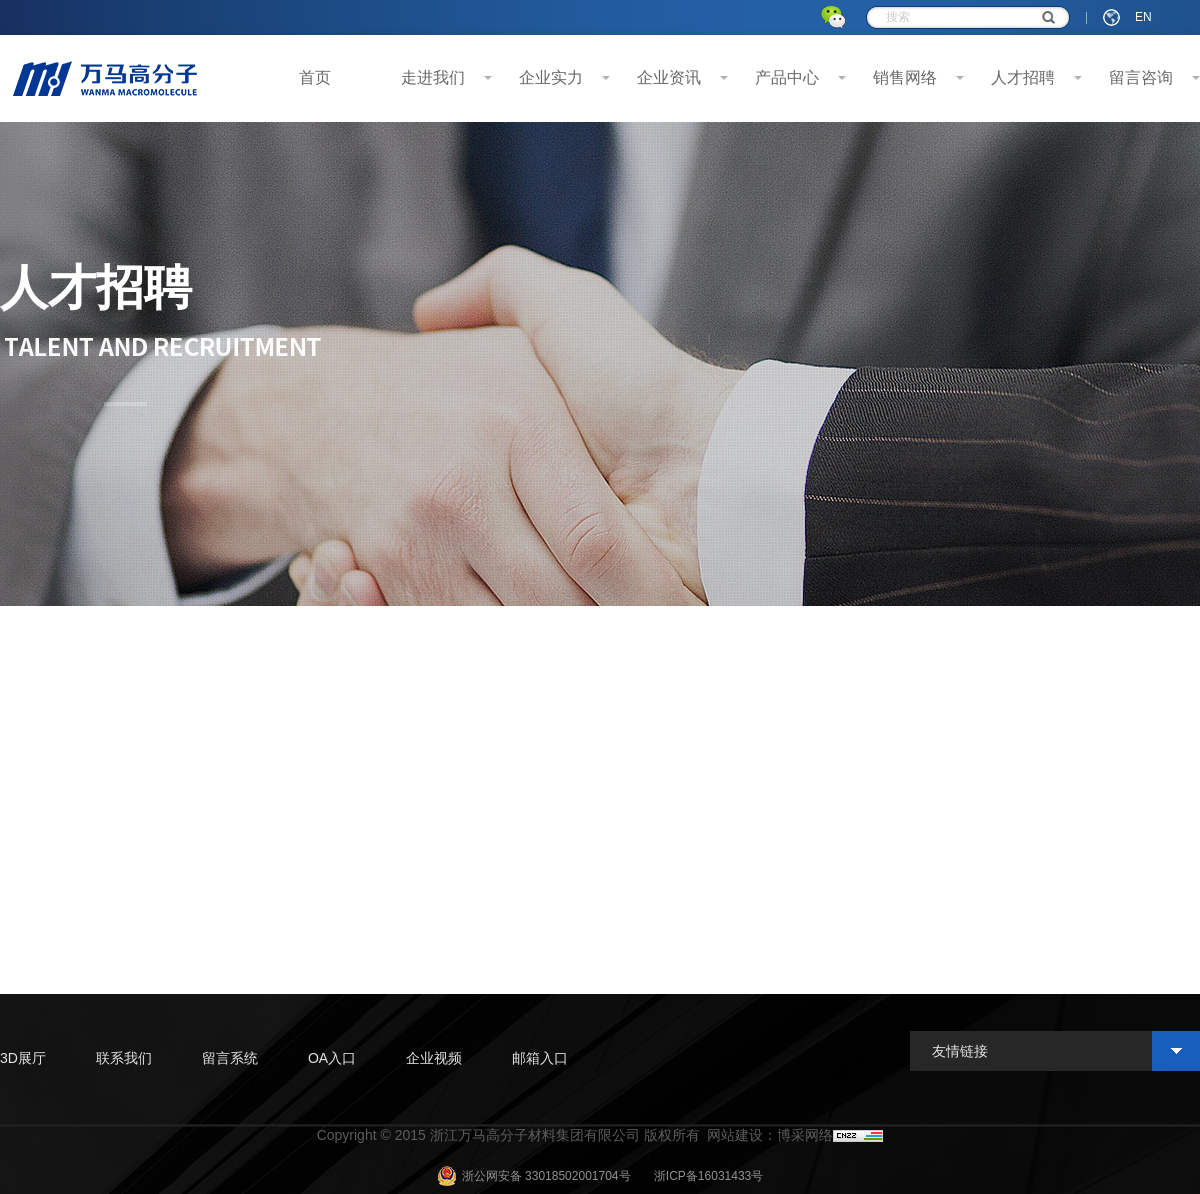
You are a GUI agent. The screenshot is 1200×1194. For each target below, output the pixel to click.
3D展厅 (23, 1058)
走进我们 (433, 77)
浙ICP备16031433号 (708, 1176)
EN (1143, 17)
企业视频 (434, 1058)
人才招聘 (1023, 77)
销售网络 (905, 77)
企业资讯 (669, 77)
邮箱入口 (540, 1058)
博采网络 (805, 1135)
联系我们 (124, 1058)
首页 (315, 77)
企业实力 (551, 77)
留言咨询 (1141, 77)
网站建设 (735, 1135)
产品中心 (787, 77)
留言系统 (230, 1058)
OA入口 (332, 1058)
